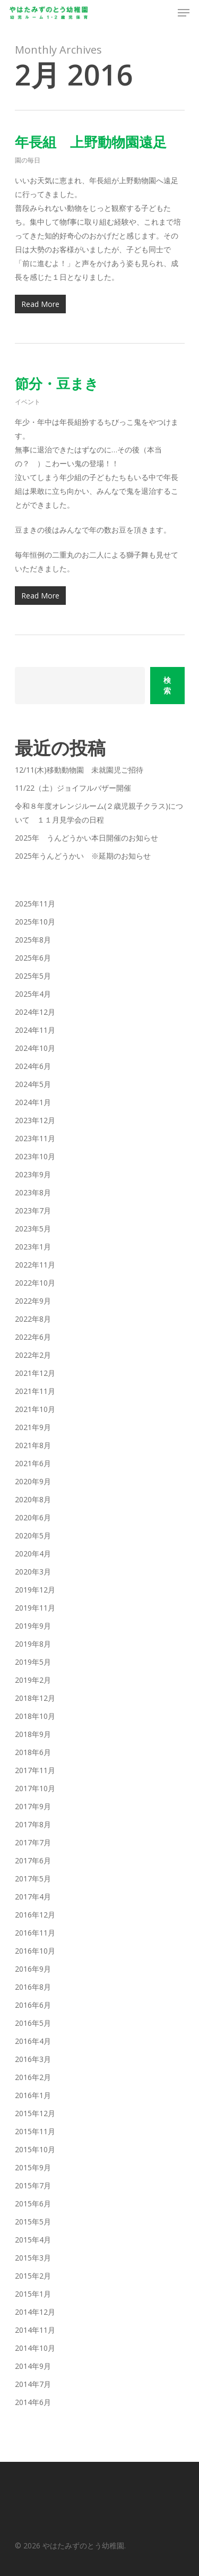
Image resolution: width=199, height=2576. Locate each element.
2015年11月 (35, 2131)
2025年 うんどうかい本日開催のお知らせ (86, 838)
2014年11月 (35, 2330)
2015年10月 (35, 2149)
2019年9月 (33, 1626)
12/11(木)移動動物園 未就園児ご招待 (79, 770)
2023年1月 (33, 1247)
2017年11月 (35, 1770)
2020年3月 (33, 1572)
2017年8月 (33, 1824)
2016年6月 (33, 2005)
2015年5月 (33, 2221)
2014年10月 (35, 2348)
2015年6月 (33, 2203)
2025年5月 (33, 976)
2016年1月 (33, 2095)
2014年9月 (33, 2366)
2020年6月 (33, 1517)
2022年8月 (33, 1319)
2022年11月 (35, 1265)
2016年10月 (35, 1951)
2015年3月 (33, 2258)
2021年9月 (33, 1427)
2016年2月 (33, 2077)
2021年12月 (35, 1373)
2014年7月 (33, 2384)
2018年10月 (35, 1716)
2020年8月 (33, 1499)
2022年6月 (33, 1337)
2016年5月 (33, 2023)
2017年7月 (33, 1842)
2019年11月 (35, 1608)
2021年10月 (35, 1409)
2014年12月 (35, 2312)
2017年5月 (33, 1878)
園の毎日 (27, 160)
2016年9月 (33, 1969)
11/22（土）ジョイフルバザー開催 (73, 788)
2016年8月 (33, 1987)
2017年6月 (33, 1860)
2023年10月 (35, 1156)
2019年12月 (35, 1590)
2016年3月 (33, 2059)
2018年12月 (35, 1698)
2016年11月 (35, 1933)
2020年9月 (33, 1481)
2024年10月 (35, 1048)
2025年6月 (33, 958)
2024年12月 (35, 1012)
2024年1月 (33, 1102)
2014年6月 (33, 2402)
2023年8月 (33, 1192)
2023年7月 (33, 1210)
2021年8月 (33, 1445)
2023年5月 (33, 1228)
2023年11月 (35, 1138)
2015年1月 (33, 2294)
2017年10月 (35, 1788)
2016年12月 (35, 1915)
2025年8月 (33, 940)
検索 (167, 685)
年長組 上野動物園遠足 (91, 141)
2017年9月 (33, 1806)
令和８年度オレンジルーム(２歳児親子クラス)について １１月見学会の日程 (99, 813)
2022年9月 (33, 1301)
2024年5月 (33, 1084)
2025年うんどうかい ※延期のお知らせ (83, 856)
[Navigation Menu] (183, 12)
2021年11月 (35, 1391)
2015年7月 (33, 2185)
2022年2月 (33, 1355)
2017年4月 (33, 1897)
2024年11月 (35, 1030)
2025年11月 (35, 903)
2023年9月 (33, 1174)
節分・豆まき (57, 383)
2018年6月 (33, 1752)
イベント (27, 401)
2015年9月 (33, 2167)
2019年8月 (33, 1644)
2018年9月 (33, 1734)
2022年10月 (35, 1283)
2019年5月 (33, 1662)
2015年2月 (33, 2276)
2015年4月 (33, 2240)
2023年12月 (35, 1120)
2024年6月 (33, 1066)
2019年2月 (33, 1680)
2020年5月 (33, 1535)
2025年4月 (33, 994)
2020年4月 (33, 1553)
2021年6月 (33, 1463)
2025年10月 (35, 922)
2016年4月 (33, 2041)
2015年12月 (35, 2113)
